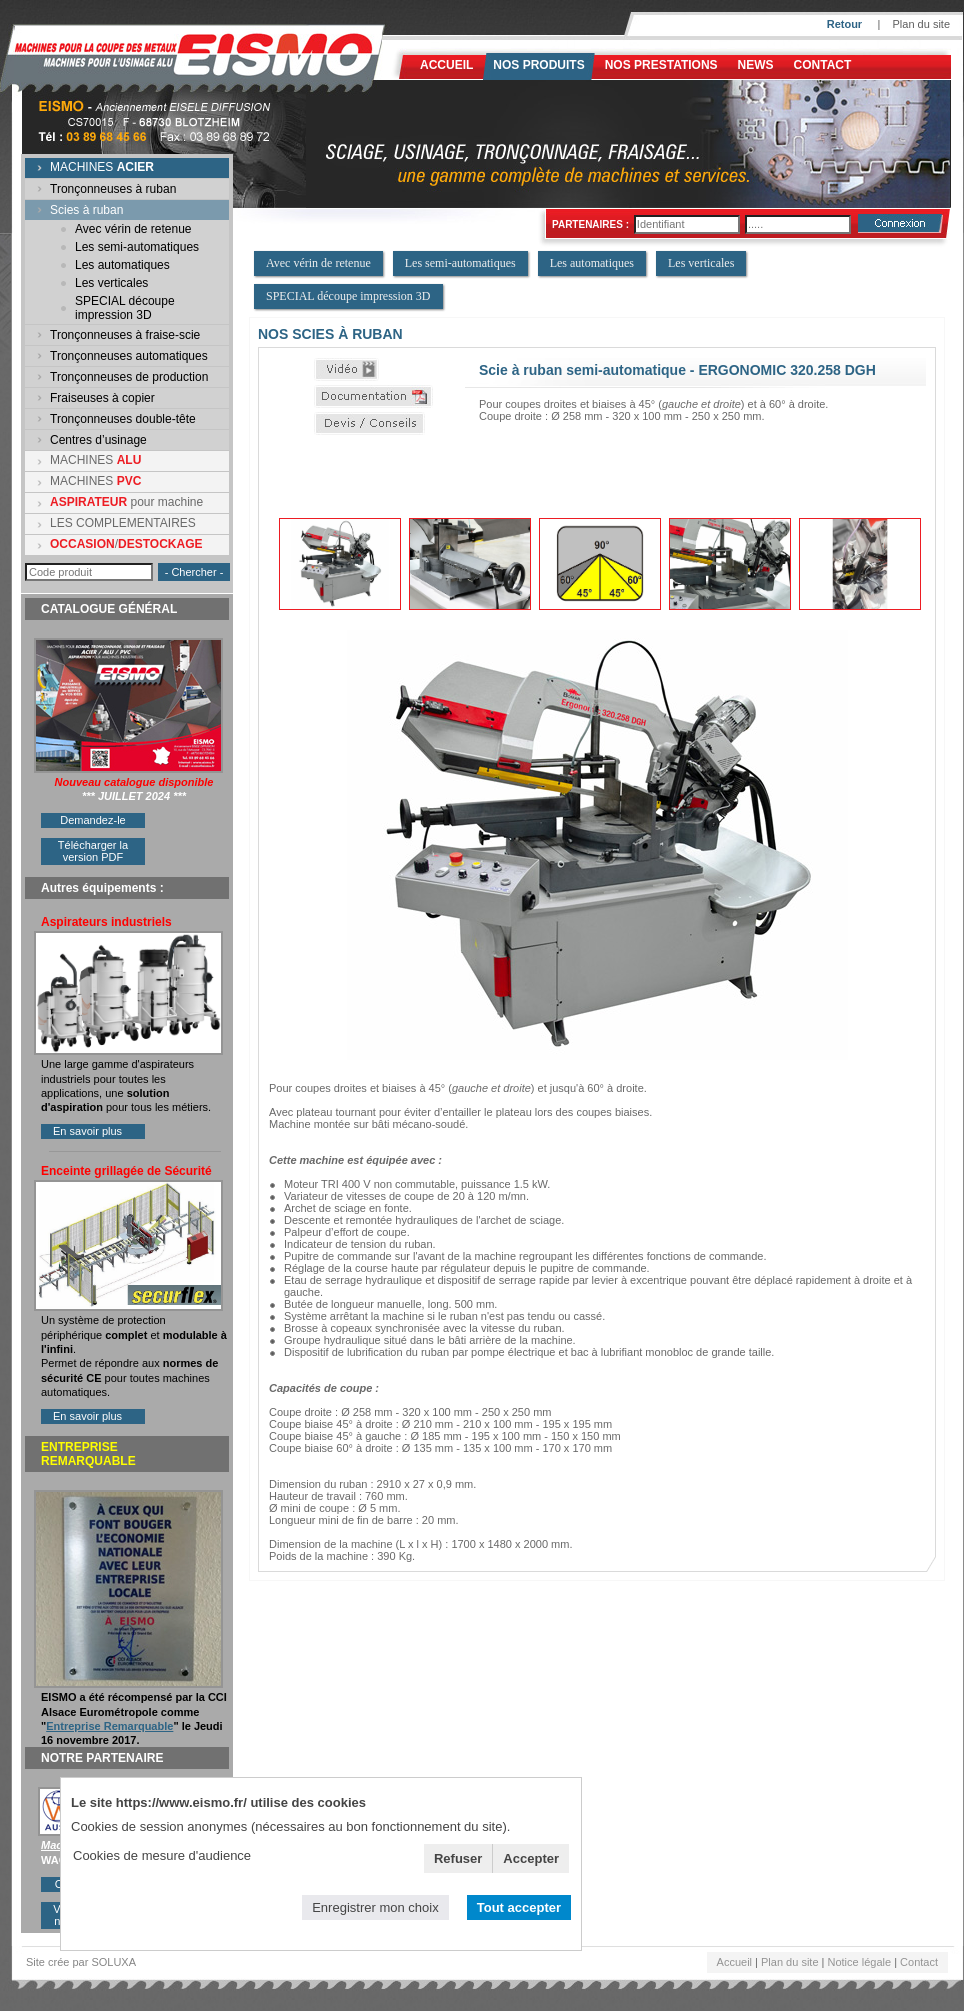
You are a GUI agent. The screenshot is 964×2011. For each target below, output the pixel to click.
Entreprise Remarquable (109, 1726)
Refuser (458, 1858)
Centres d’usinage (98, 440)
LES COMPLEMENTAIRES (123, 523)
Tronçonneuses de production (129, 377)
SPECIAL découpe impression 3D (125, 308)
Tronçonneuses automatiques (129, 356)
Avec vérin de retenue (133, 229)
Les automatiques (122, 265)
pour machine (126, 502)
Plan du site (921, 24)
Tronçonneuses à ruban (113, 189)
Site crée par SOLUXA (81, 1962)
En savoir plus (87, 1131)
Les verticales (111, 283)
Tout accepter (519, 1907)
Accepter (531, 1858)
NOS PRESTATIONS (661, 65)
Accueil (446, 65)
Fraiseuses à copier (102, 398)
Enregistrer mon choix (375, 1907)
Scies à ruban (86, 210)
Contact (823, 65)
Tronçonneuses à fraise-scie (125, 335)
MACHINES (102, 167)
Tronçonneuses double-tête (123, 419)
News (756, 65)
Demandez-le (92, 820)
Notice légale (860, 1962)
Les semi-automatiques (137, 247)
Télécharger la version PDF (93, 851)
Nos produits (538, 65)
